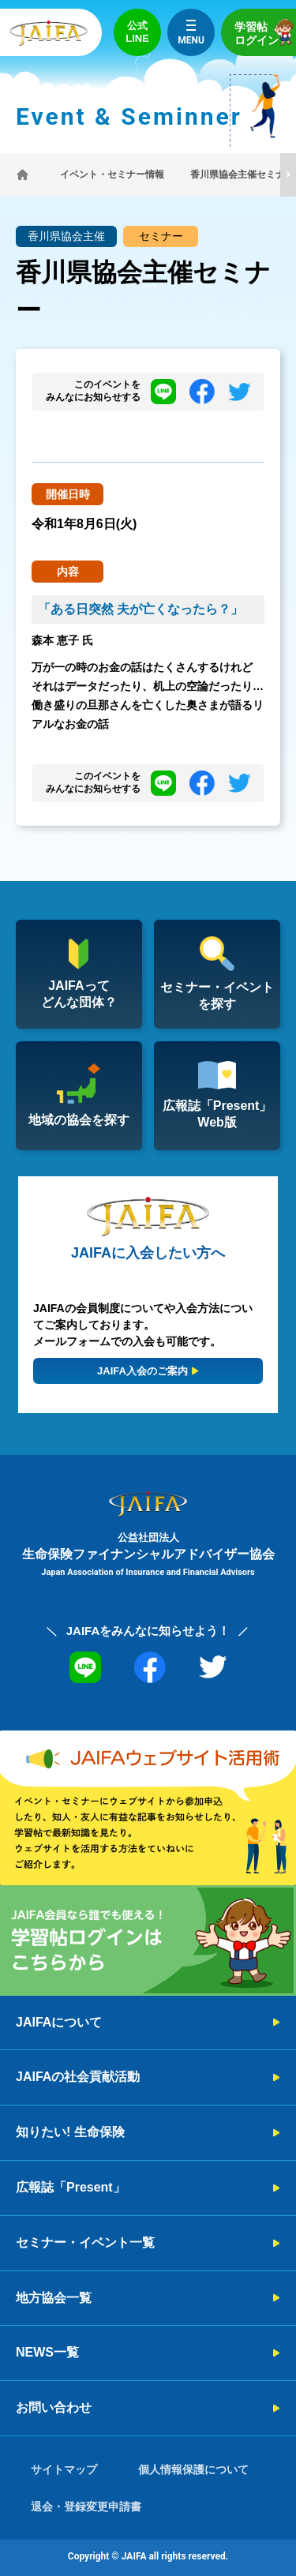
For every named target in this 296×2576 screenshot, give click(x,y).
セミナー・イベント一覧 (85, 2242)
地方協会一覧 (54, 2297)
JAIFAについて (59, 2022)
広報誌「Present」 (71, 2187)
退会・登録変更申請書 (86, 2506)
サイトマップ (64, 2469)
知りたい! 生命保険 (70, 2132)
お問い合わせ (54, 2407)
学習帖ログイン (265, 32)
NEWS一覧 (47, 2352)
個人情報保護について (193, 2469)
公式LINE (137, 32)
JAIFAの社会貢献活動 (78, 2076)
